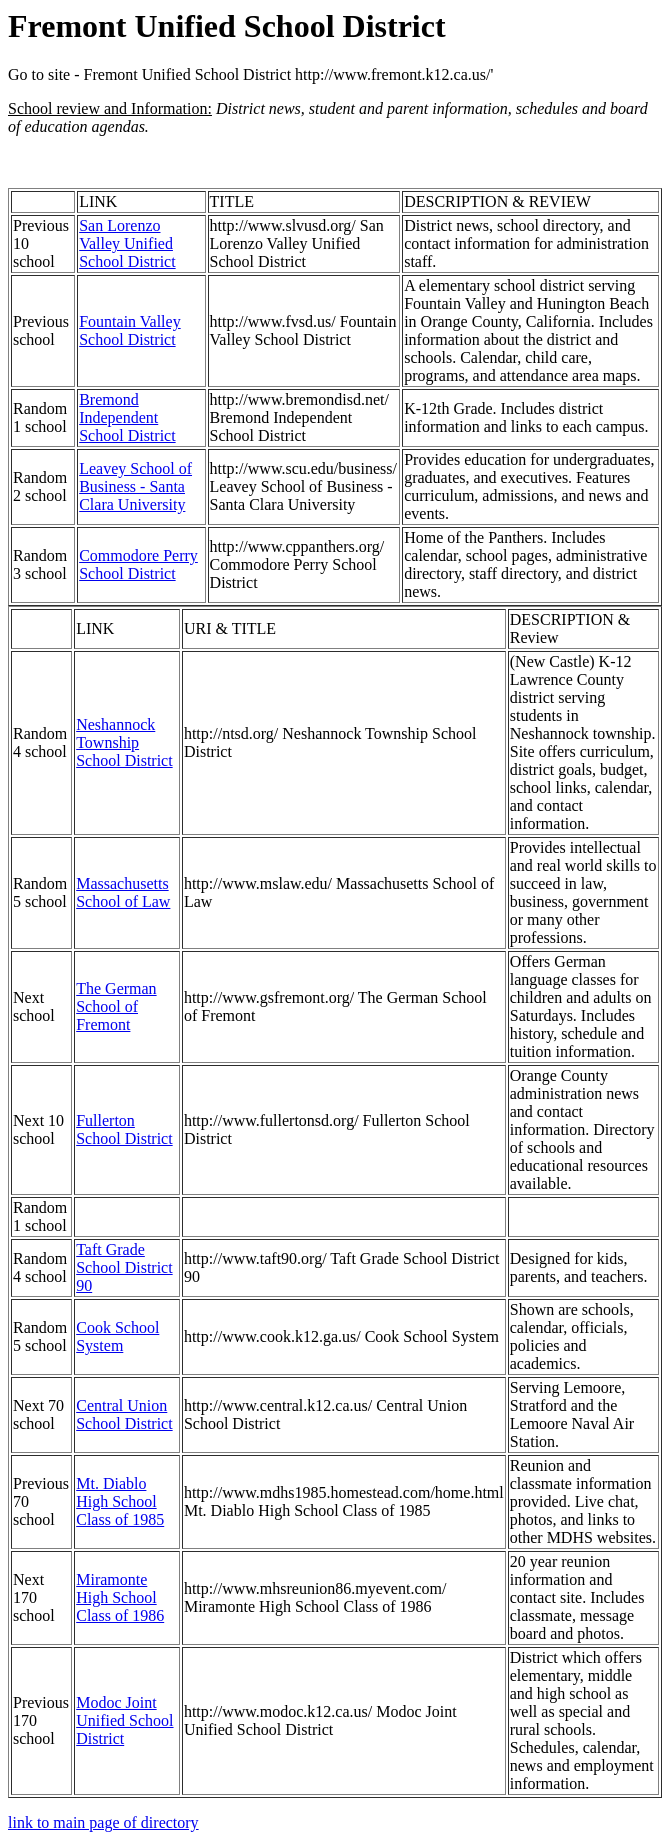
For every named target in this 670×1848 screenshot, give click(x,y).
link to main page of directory (103, 1822)
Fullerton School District (124, 1129)
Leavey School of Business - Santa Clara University (135, 486)
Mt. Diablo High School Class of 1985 (120, 1501)
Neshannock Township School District (124, 742)
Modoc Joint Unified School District (124, 1720)
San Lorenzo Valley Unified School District (127, 243)
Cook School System (117, 1336)
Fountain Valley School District (129, 330)
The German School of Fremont (116, 1006)
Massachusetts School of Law (123, 892)
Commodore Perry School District (138, 564)
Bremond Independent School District (127, 417)
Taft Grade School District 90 (124, 1267)
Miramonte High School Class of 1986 (120, 1597)
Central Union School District (124, 1414)
